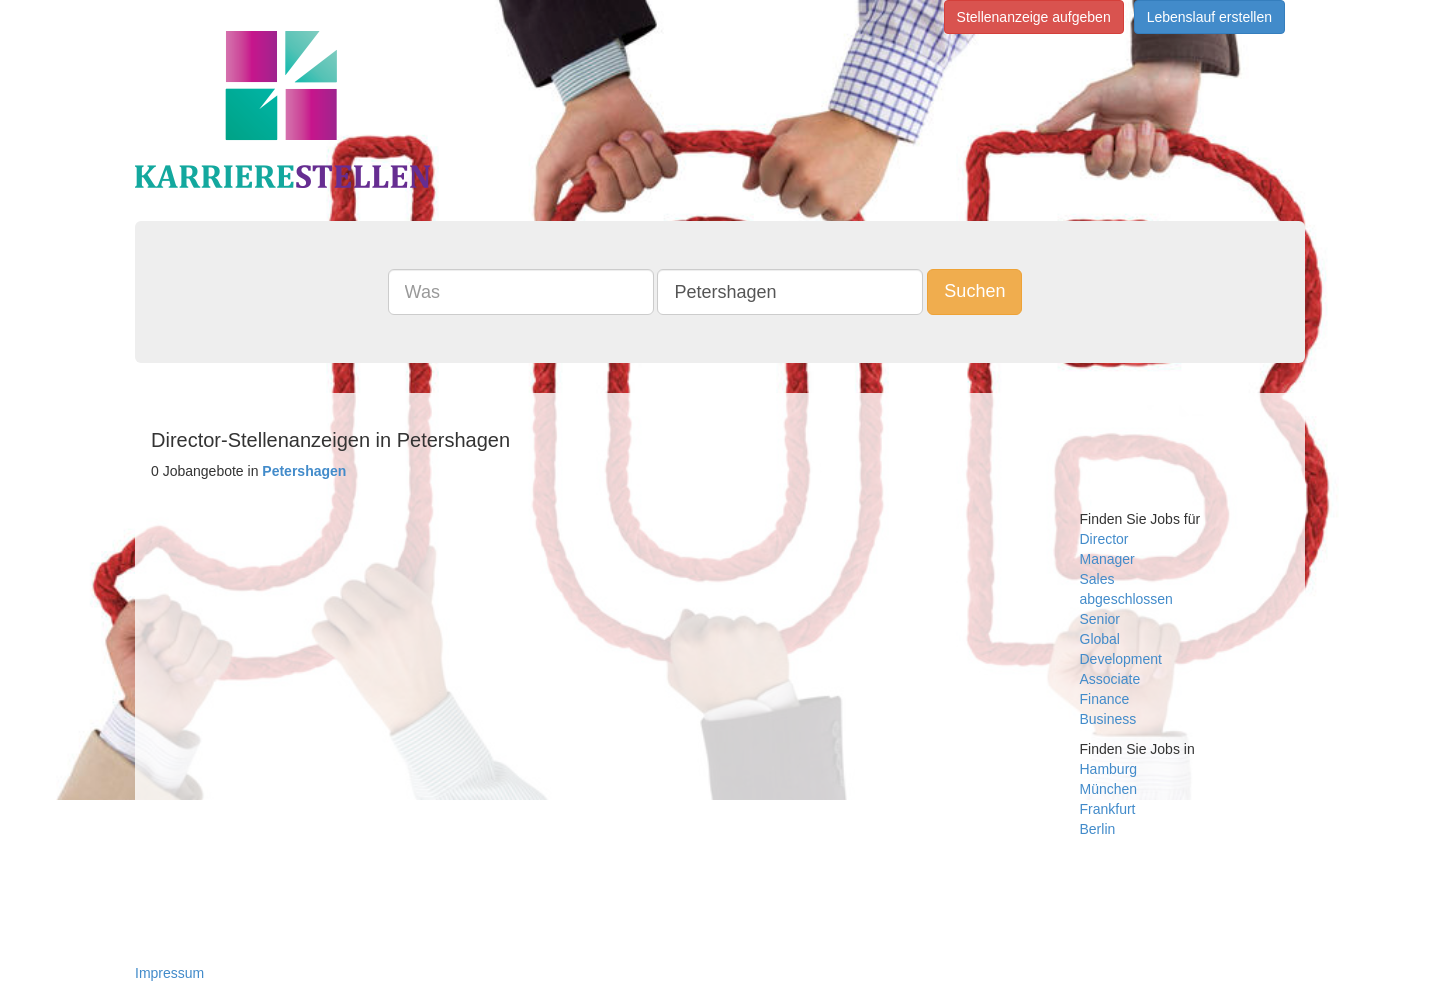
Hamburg (1109, 769)
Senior (1100, 619)
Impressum (169, 973)
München (1109, 789)
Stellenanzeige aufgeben (1034, 17)
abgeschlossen (1126, 599)
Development (1121, 659)
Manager (1107, 559)
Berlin (1098, 829)
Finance (1105, 699)
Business (1108, 719)
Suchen (974, 291)
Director (1104, 539)
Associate (1110, 679)
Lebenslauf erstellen (1209, 17)
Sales (1097, 579)
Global (1100, 639)
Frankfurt (1108, 809)
